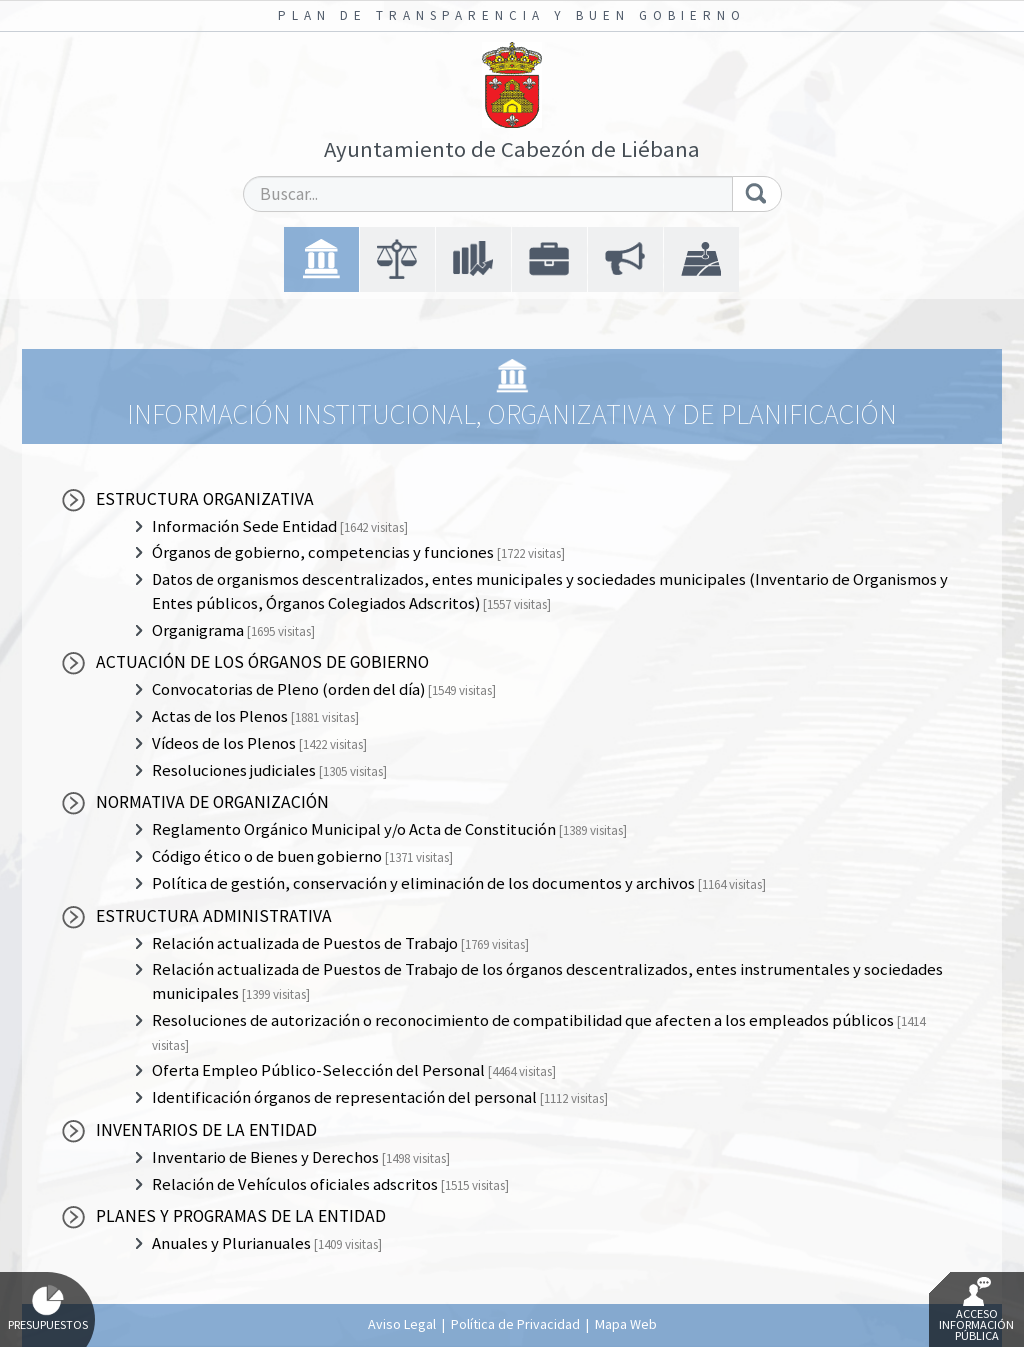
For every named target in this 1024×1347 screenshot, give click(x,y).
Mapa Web (626, 1324)
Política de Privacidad (515, 1324)
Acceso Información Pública (976, 1310)
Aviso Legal (402, 1324)
